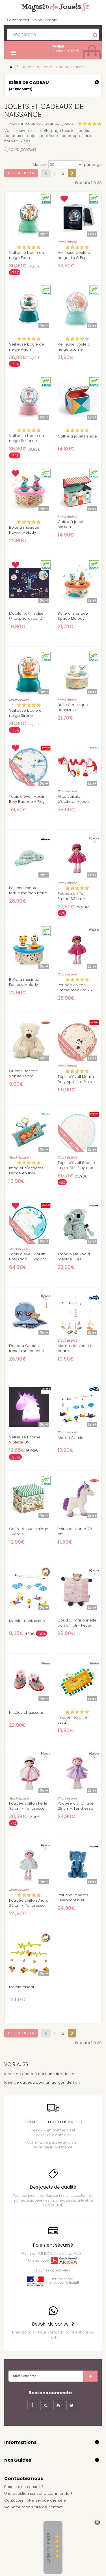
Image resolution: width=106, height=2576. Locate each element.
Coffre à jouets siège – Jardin (28, 1531)
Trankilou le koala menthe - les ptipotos (74, 1259)
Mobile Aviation (72, 1437)
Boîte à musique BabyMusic (73, 707)
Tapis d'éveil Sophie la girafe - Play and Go (76, 1168)
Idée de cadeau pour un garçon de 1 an (42, 2082)
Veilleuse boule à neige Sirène (25, 713)
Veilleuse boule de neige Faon (26, 255)
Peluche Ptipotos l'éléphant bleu (73, 1898)
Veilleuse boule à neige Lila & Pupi (74, 255)
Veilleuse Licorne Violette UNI (24, 1440)
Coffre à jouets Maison (71, 524)
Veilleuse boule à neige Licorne (74, 347)
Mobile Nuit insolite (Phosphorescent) (26, 616)
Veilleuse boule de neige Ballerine (26, 438)
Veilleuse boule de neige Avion (26, 347)
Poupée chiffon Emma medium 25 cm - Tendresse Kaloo (75, 993)
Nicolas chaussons (26, 1712)
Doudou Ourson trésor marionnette (26, 1348)
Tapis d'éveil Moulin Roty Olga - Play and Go (28, 1259)
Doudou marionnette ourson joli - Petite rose (77, 1625)
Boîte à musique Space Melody (73, 616)
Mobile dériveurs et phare (76, 1348)
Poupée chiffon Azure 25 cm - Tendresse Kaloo (28, 1905)
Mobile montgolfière (28, 1620)
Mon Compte (46, 20)
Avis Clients (48, 2547)
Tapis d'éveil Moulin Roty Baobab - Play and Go (27, 801)
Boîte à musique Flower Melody (24, 530)
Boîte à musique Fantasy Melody (24, 982)
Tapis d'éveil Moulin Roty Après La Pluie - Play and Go (76, 1081)
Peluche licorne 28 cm (75, 1531)
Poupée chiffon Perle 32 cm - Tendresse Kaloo (28, 1808)
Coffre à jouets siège (77, 436)
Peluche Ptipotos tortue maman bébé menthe (28, 893)
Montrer (40, 164)
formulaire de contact (42, 2507)
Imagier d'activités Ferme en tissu (26, 1171)
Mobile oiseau (22, 1987)
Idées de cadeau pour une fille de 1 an (40, 2074)
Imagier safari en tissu (74, 1720)
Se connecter (18, 20)
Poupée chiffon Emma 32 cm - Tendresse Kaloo (73, 898)
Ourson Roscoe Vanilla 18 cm (23, 1074)
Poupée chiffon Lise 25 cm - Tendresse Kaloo (76, 1808)
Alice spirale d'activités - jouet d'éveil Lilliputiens (74, 801)
